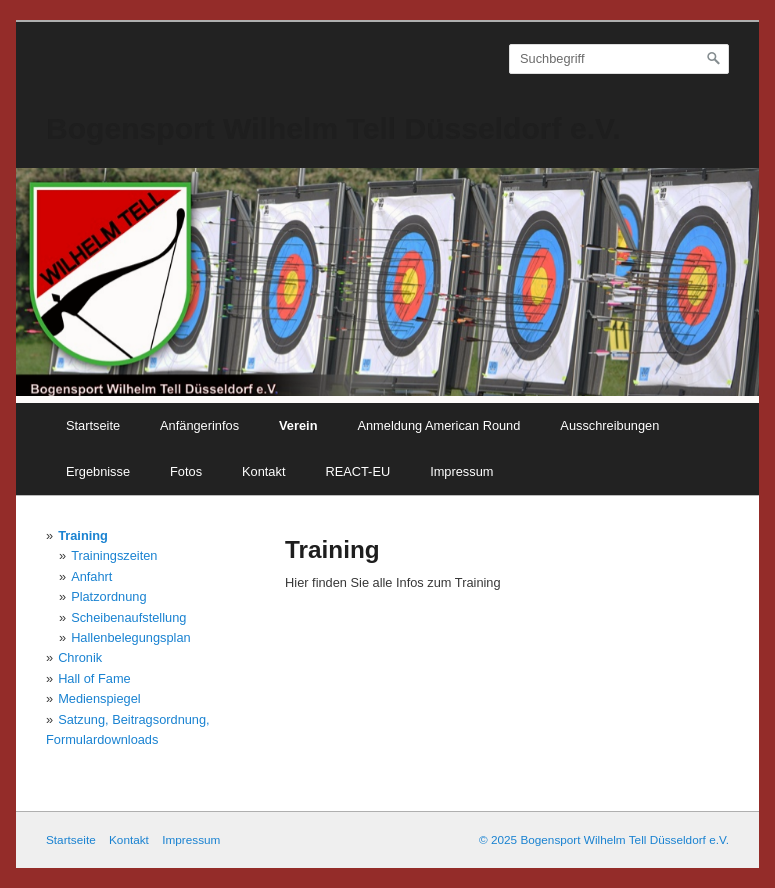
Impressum (461, 471)
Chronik (80, 657)
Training (83, 535)
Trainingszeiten (114, 555)
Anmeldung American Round (438, 425)
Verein (298, 425)
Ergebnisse (98, 471)
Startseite (93, 425)
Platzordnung (108, 596)
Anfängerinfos (199, 425)
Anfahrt (91, 576)
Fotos (186, 471)
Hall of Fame (94, 678)
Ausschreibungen (609, 425)
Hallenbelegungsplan (131, 637)
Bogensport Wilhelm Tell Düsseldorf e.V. (333, 128)
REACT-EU (357, 471)
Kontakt (263, 471)
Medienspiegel (99, 698)
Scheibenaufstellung (128, 617)
